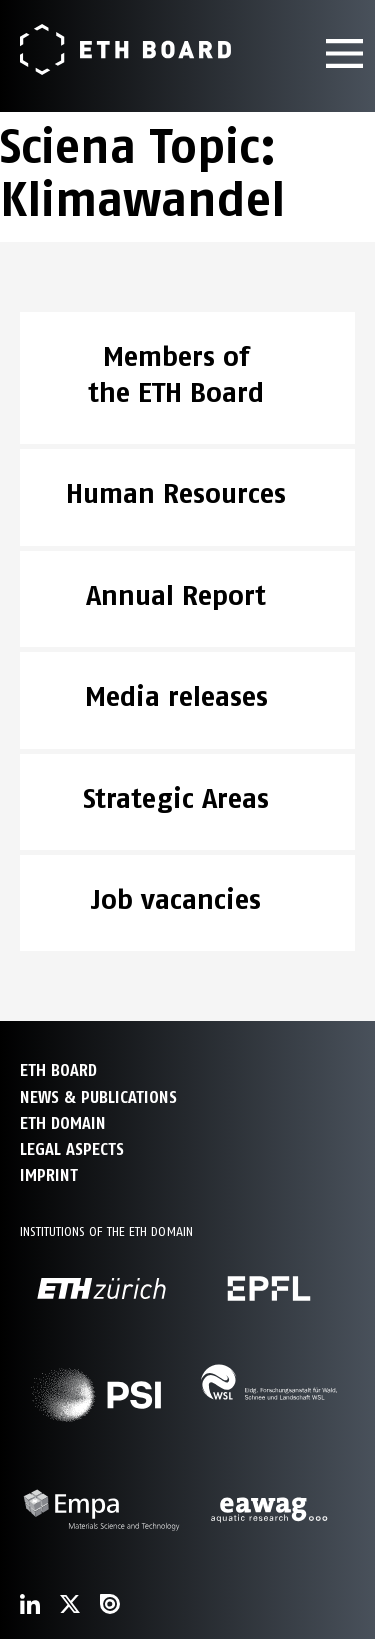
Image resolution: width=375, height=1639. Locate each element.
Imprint (49, 1175)
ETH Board (58, 1070)
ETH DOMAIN (63, 1123)
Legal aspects (72, 1149)
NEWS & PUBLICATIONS (98, 1097)
